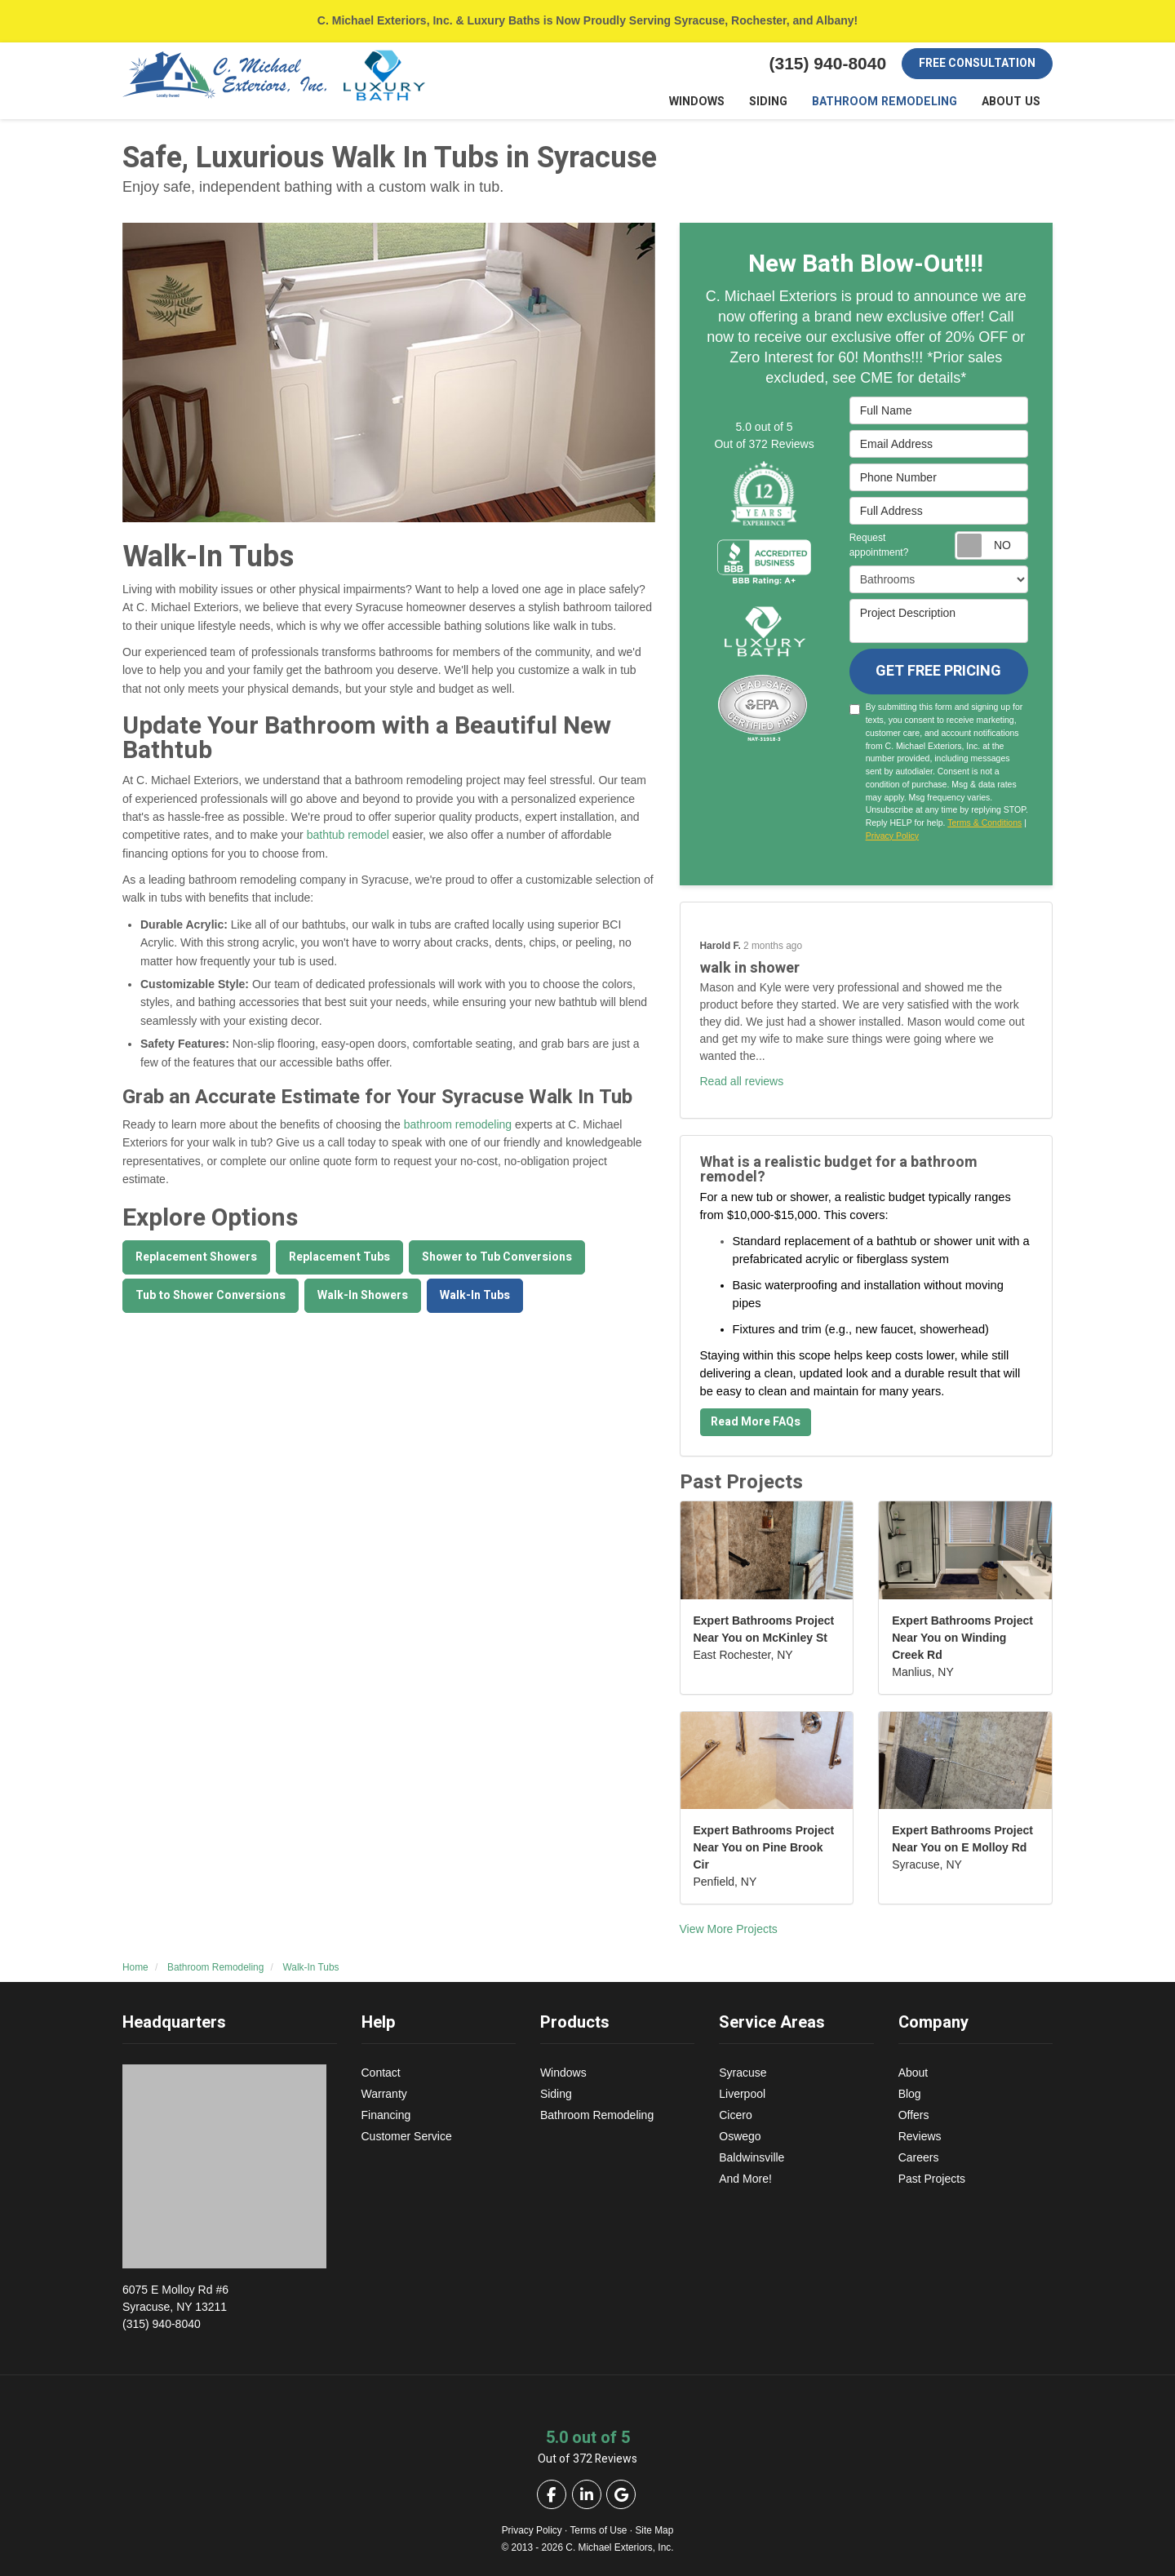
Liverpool (742, 2093)
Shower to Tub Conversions (497, 1257)
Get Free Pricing (938, 672)
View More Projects (729, 1929)
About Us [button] (1011, 101)
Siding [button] (775, 101)
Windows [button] (703, 101)
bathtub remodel (348, 835)
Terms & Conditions (984, 823)
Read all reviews (742, 1081)
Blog (909, 2093)
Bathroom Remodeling (597, 2115)
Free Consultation (977, 63)
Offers (913, 2115)
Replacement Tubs (339, 1257)
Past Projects (931, 2178)
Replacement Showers (196, 1257)
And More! (745, 2178)
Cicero (735, 2115)
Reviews (920, 2136)
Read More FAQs (755, 1422)
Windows (563, 2072)
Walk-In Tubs (475, 1295)
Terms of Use (598, 2530)
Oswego (739, 2136)
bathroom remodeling (458, 1125)
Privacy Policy (892, 836)
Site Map (654, 2530)
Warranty (384, 2093)
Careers (918, 2157)
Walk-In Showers (362, 1295)
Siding (556, 2093)
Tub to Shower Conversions (210, 1295)
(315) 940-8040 (229, 2305)
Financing (386, 2115)
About (913, 2072)
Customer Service (406, 2136)
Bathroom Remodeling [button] (888, 101)
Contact (381, 2072)
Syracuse (742, 2072)
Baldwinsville (751, 2157)
